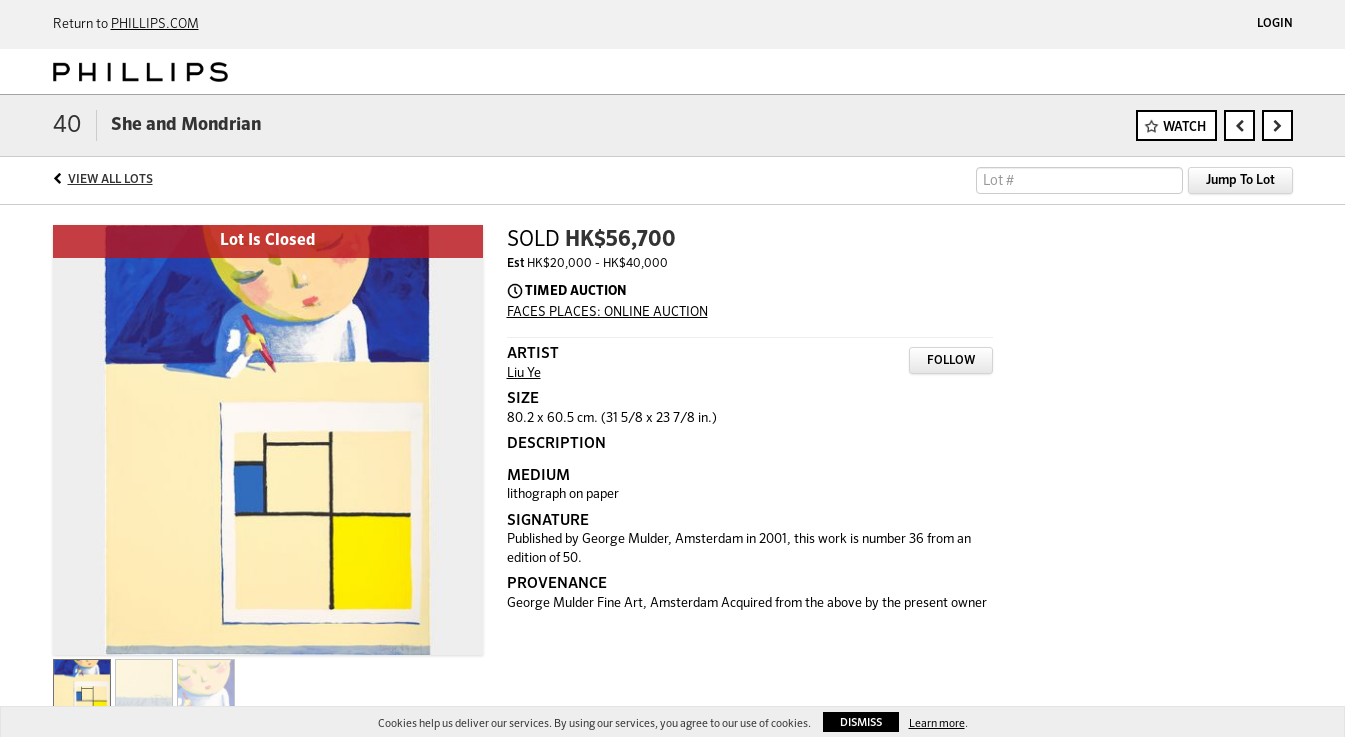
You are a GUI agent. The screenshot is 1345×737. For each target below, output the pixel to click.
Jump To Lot (1240, 180)
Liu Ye (524, 373)
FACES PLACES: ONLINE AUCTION (607, 312)
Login (1275, 24)
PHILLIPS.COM (155, 24)
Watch (1184, 127)
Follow (951, 361)
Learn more (937, 723)
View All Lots (110, 180)
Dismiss (861, 722)
